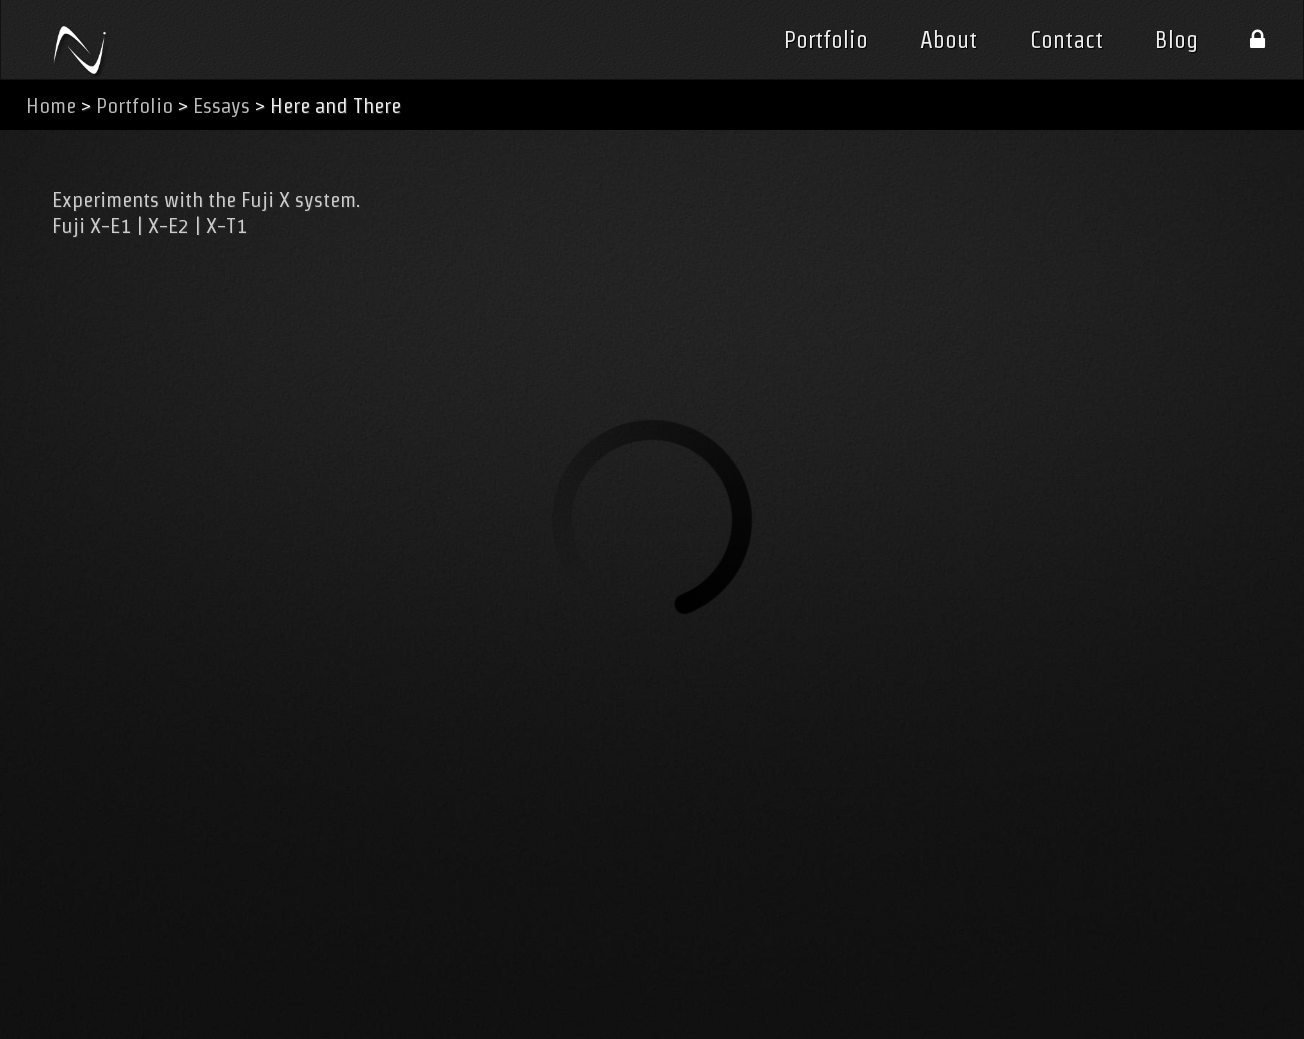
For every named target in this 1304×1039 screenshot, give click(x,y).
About (948, 40)
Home (51, 105)
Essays (221, 105)
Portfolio (826, 40)
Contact (1066, 40)
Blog (1176, 40)
